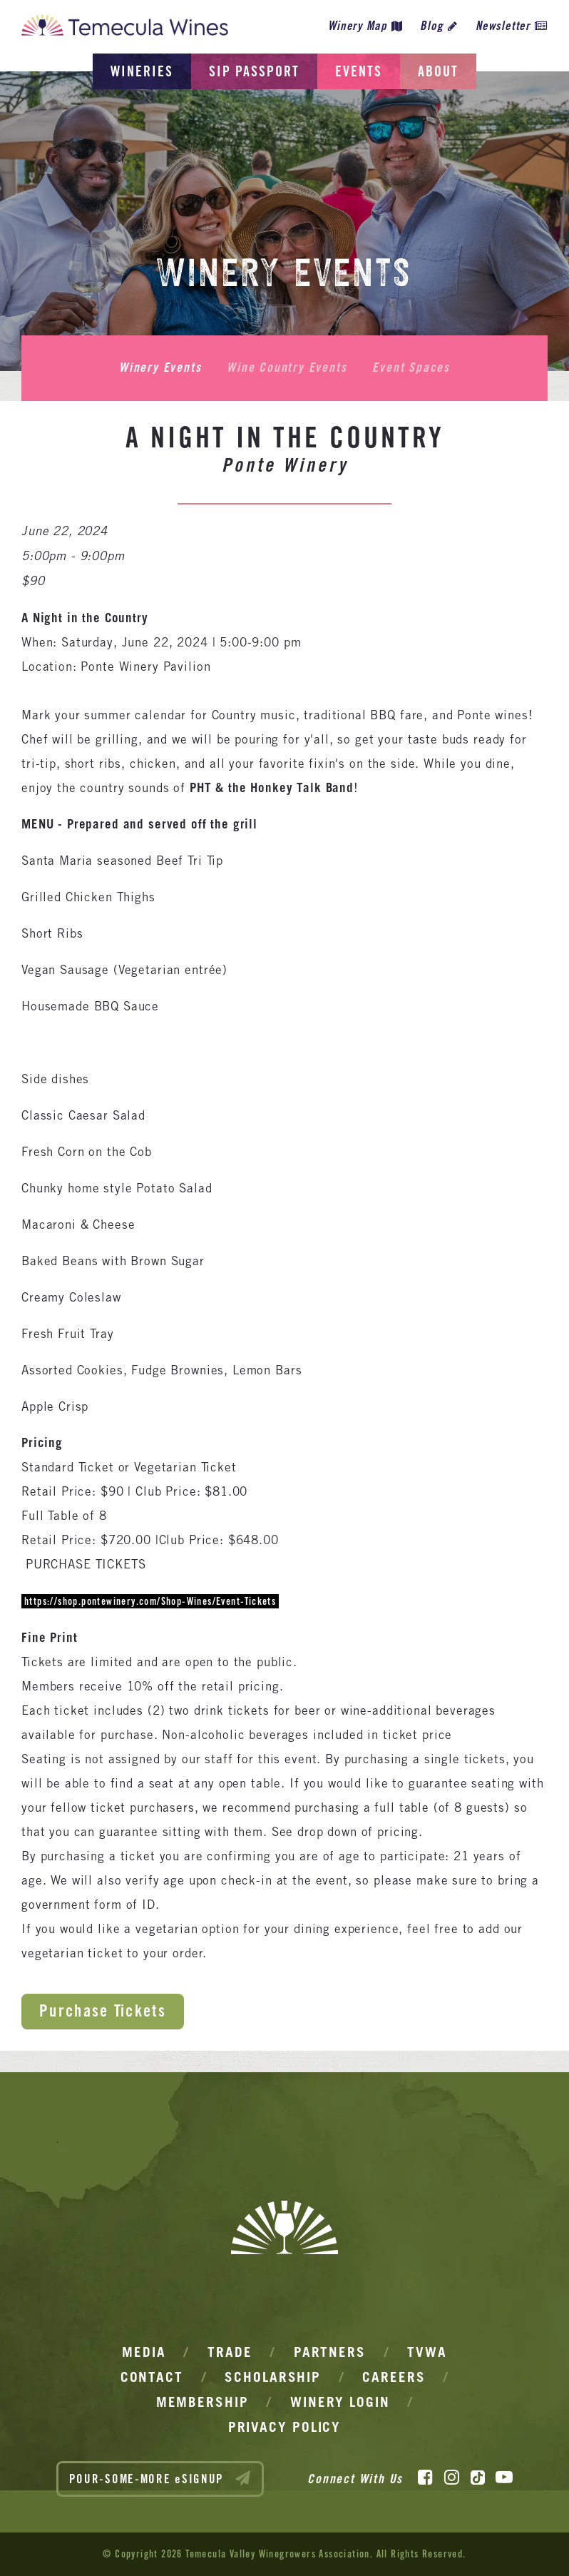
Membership (202, 2402)
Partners (330, 2352)
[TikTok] (478, 2477)
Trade (229, 2352)
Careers (393, 2377)
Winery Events (160, 367)
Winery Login (340, 2402)
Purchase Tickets (102, 2010)
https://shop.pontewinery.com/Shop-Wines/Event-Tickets (150, 1601)
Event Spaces (411, 367)
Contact (152, 2377)
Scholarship (273, 2377)
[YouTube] (504, 2477)
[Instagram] (451, 2477)
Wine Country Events (287, 367)
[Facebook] (425, 2477)
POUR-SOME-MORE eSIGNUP (160, 2478)
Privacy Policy (285, 2427)
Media (144, 2352)
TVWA (427, 2352)
